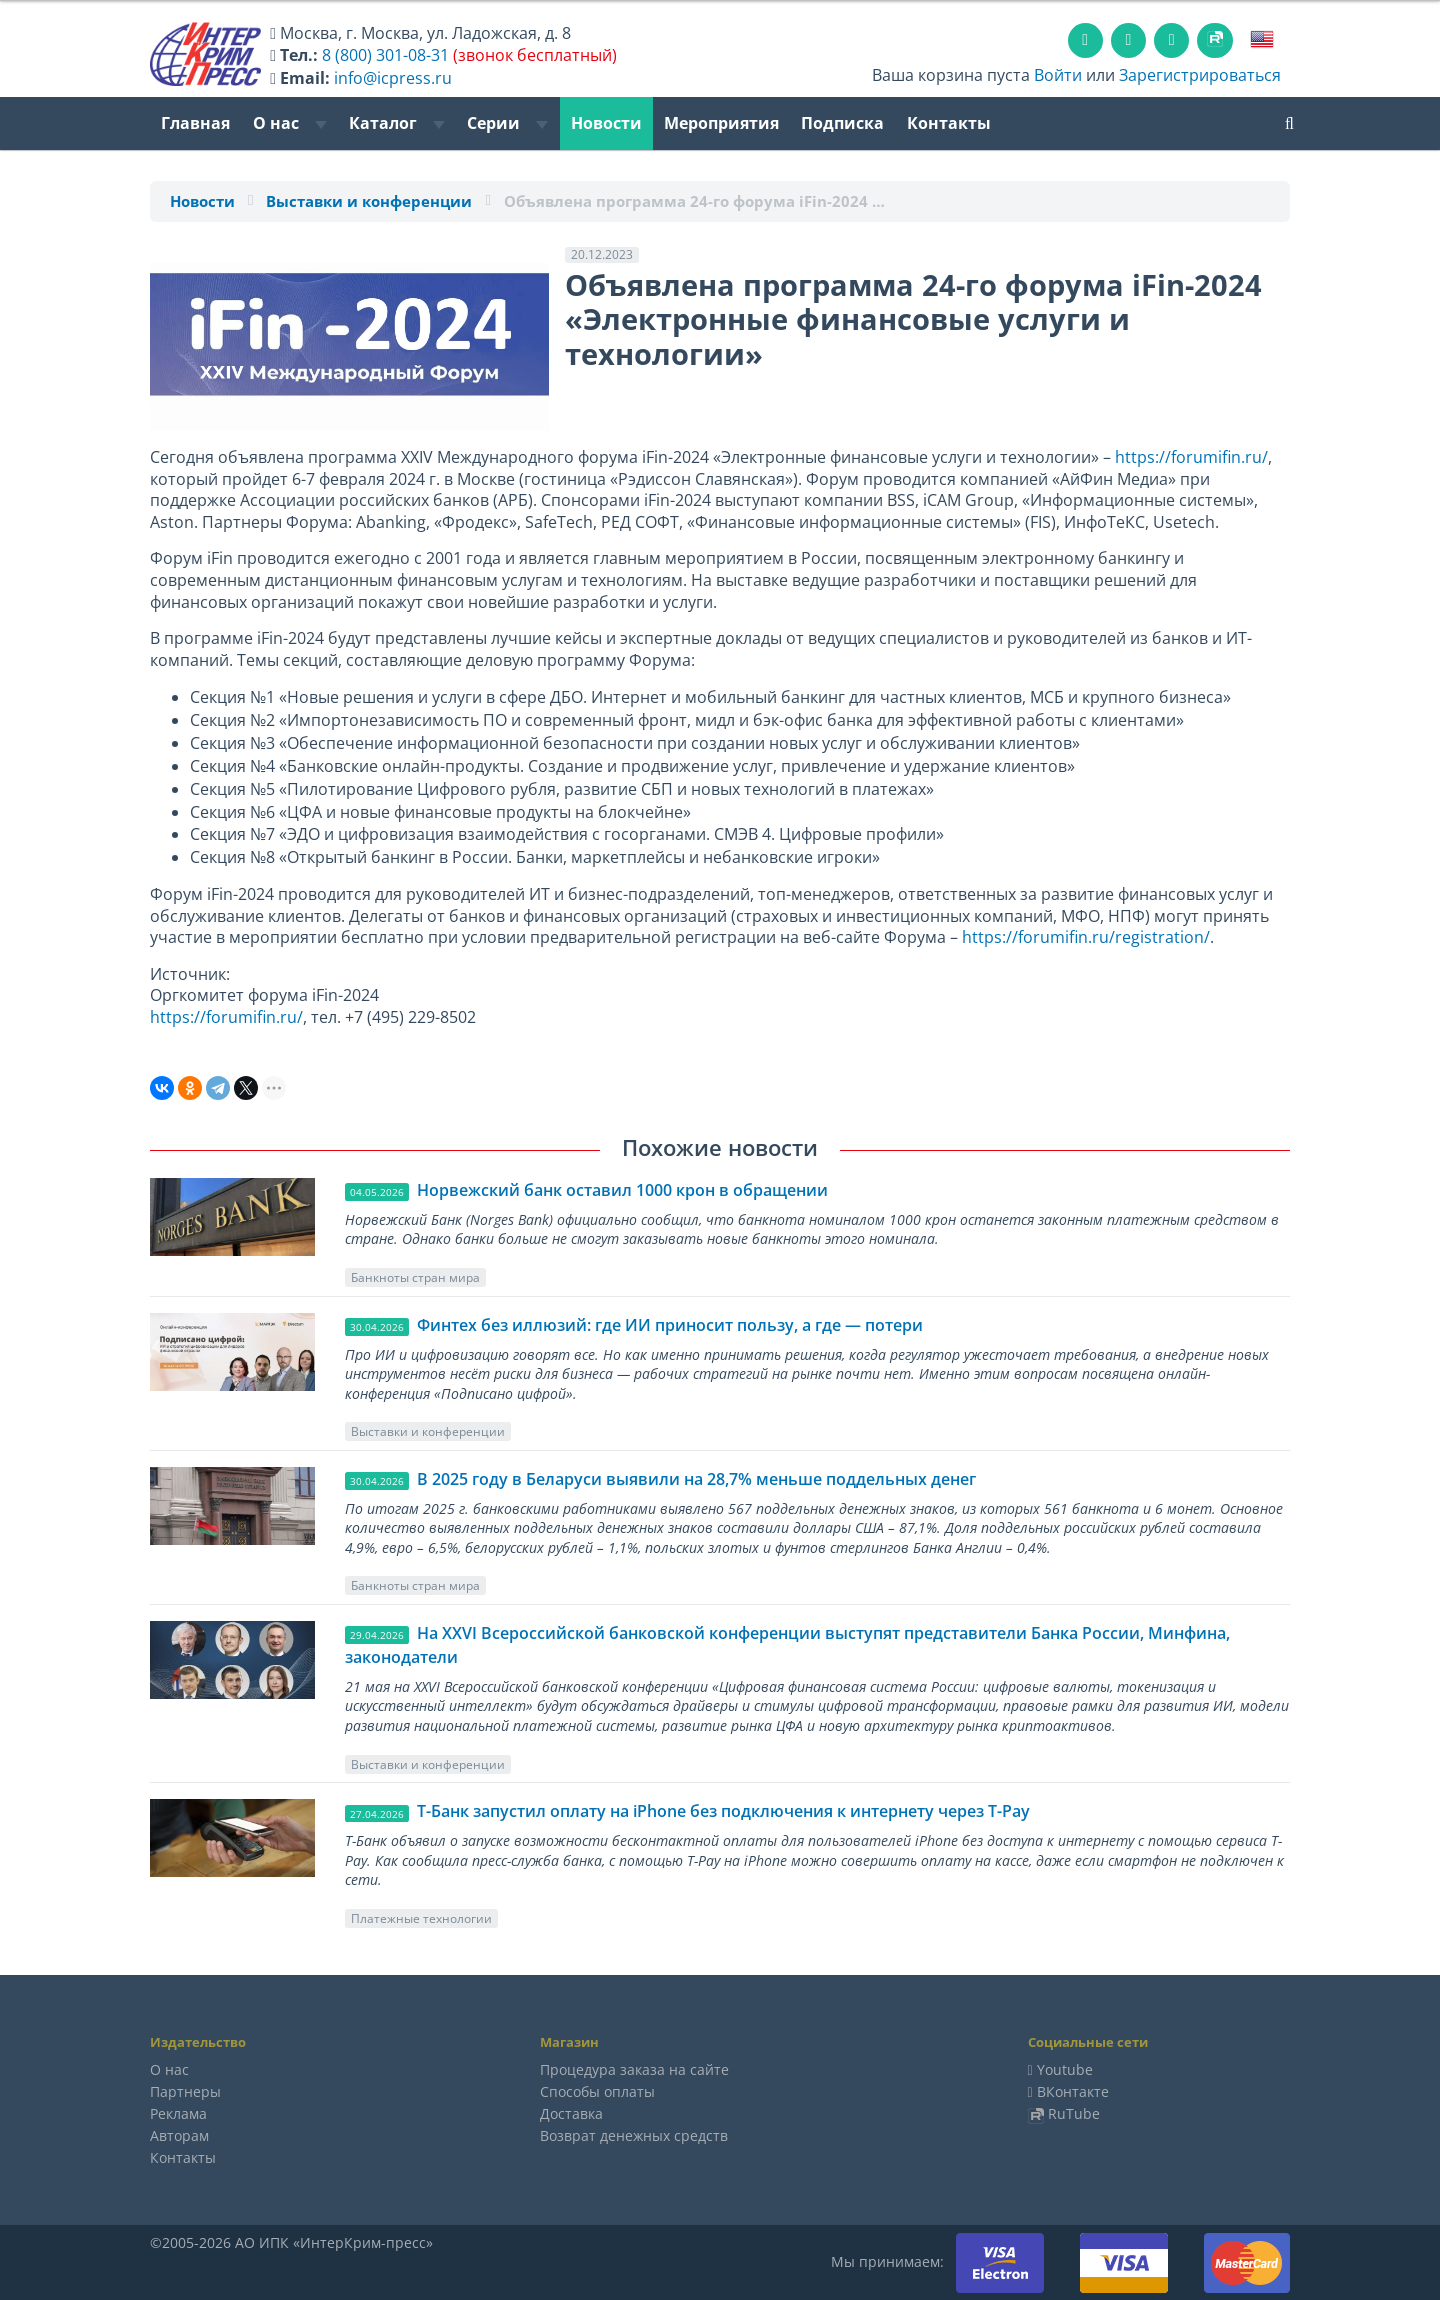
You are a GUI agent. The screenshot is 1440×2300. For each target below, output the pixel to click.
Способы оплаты (597, 2091)
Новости (606, 123)
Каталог (397, 123)
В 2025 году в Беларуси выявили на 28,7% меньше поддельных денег (696, 1479)
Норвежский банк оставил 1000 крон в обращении (622, 1190)
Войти (1058, 75)
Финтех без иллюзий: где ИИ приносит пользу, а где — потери (670, 1325)
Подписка (842, 123)
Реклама (178, 2113)
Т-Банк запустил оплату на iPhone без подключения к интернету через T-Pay (723, 1811)
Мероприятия (721, 123)
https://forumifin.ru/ (1191, 457)
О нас (290, 123)
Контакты (949, 123)
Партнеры (185, 2091)
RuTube (1074, 2113)
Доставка (571, 2113)
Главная (195, 123)
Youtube (1065, 2069)
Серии (507, 123)
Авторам (179, 2135)
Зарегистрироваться (1200, 75)
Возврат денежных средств (634, 2135)
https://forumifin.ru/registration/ (1086, 937)
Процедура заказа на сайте (634, 2069)
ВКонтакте (1073, 2091)
